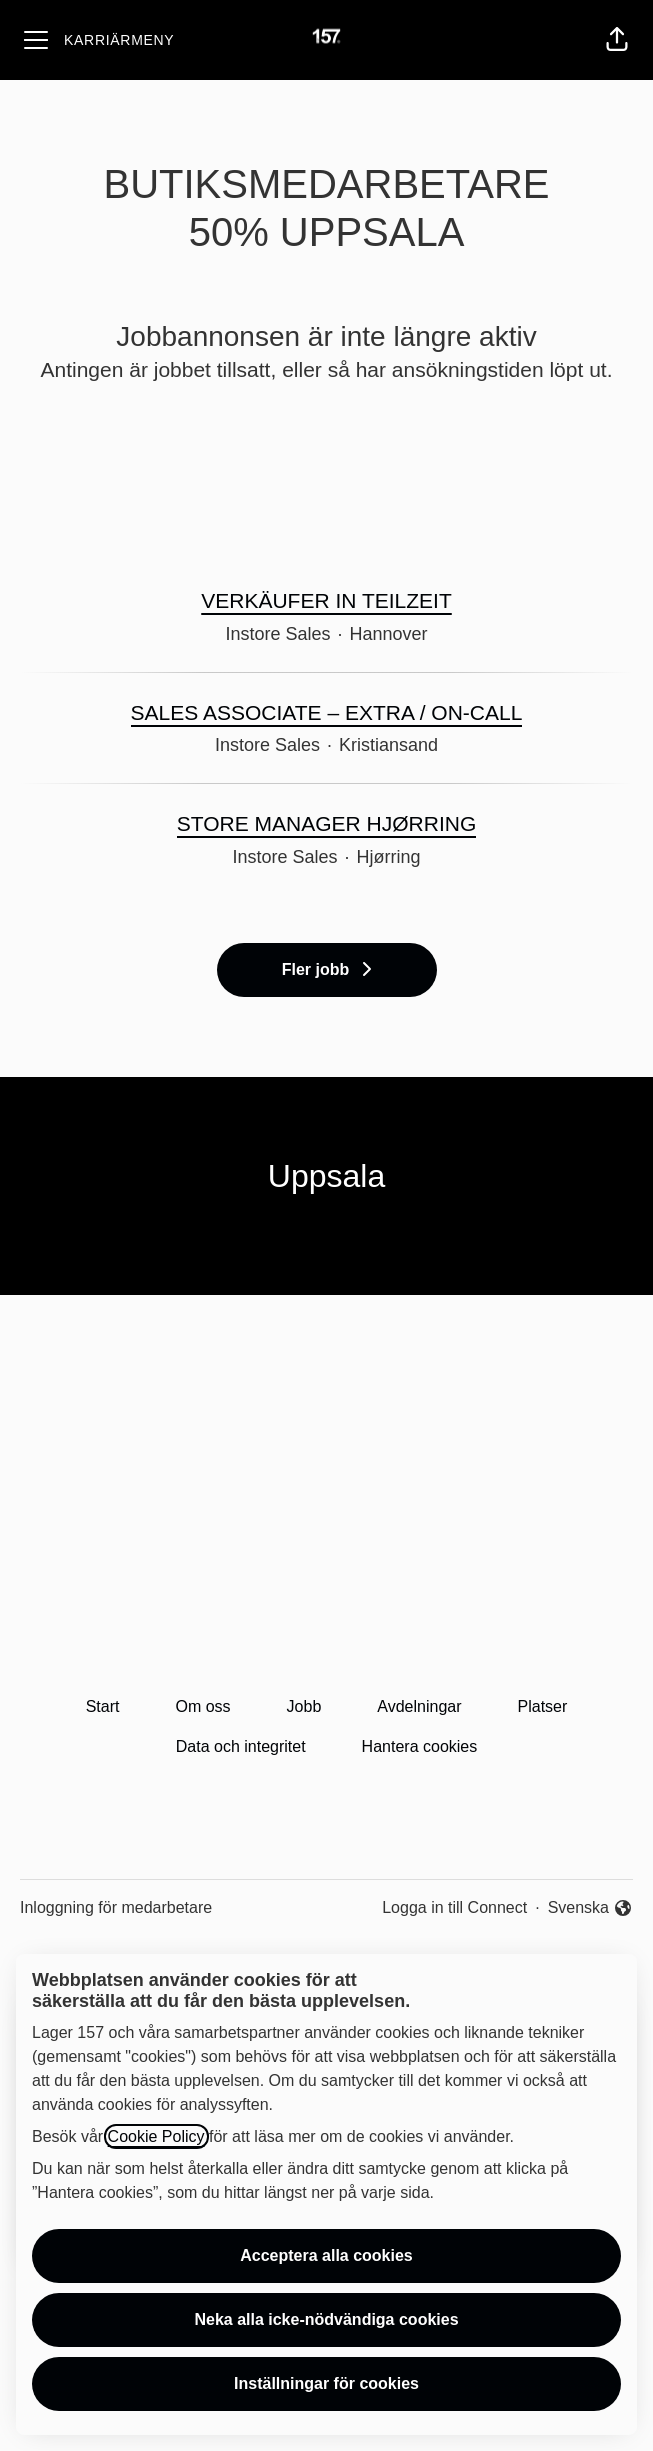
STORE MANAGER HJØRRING (326, 824)
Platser (543, 1706)
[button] (617, 40)
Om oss (202, 1706)
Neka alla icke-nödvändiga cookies (326, 2319)
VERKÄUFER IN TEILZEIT (326, 601)
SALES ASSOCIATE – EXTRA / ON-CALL (327, 713)
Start (103, 1706)
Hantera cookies (420, 1746)
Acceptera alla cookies (326, 2255)
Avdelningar (419, 1706)
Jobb (304, 1706)
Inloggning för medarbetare (116, 1907)
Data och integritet (241, 1746)
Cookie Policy (156, 2136)
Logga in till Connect (454, 1907)
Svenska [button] (590, 1909)
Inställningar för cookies (326, 2383)
